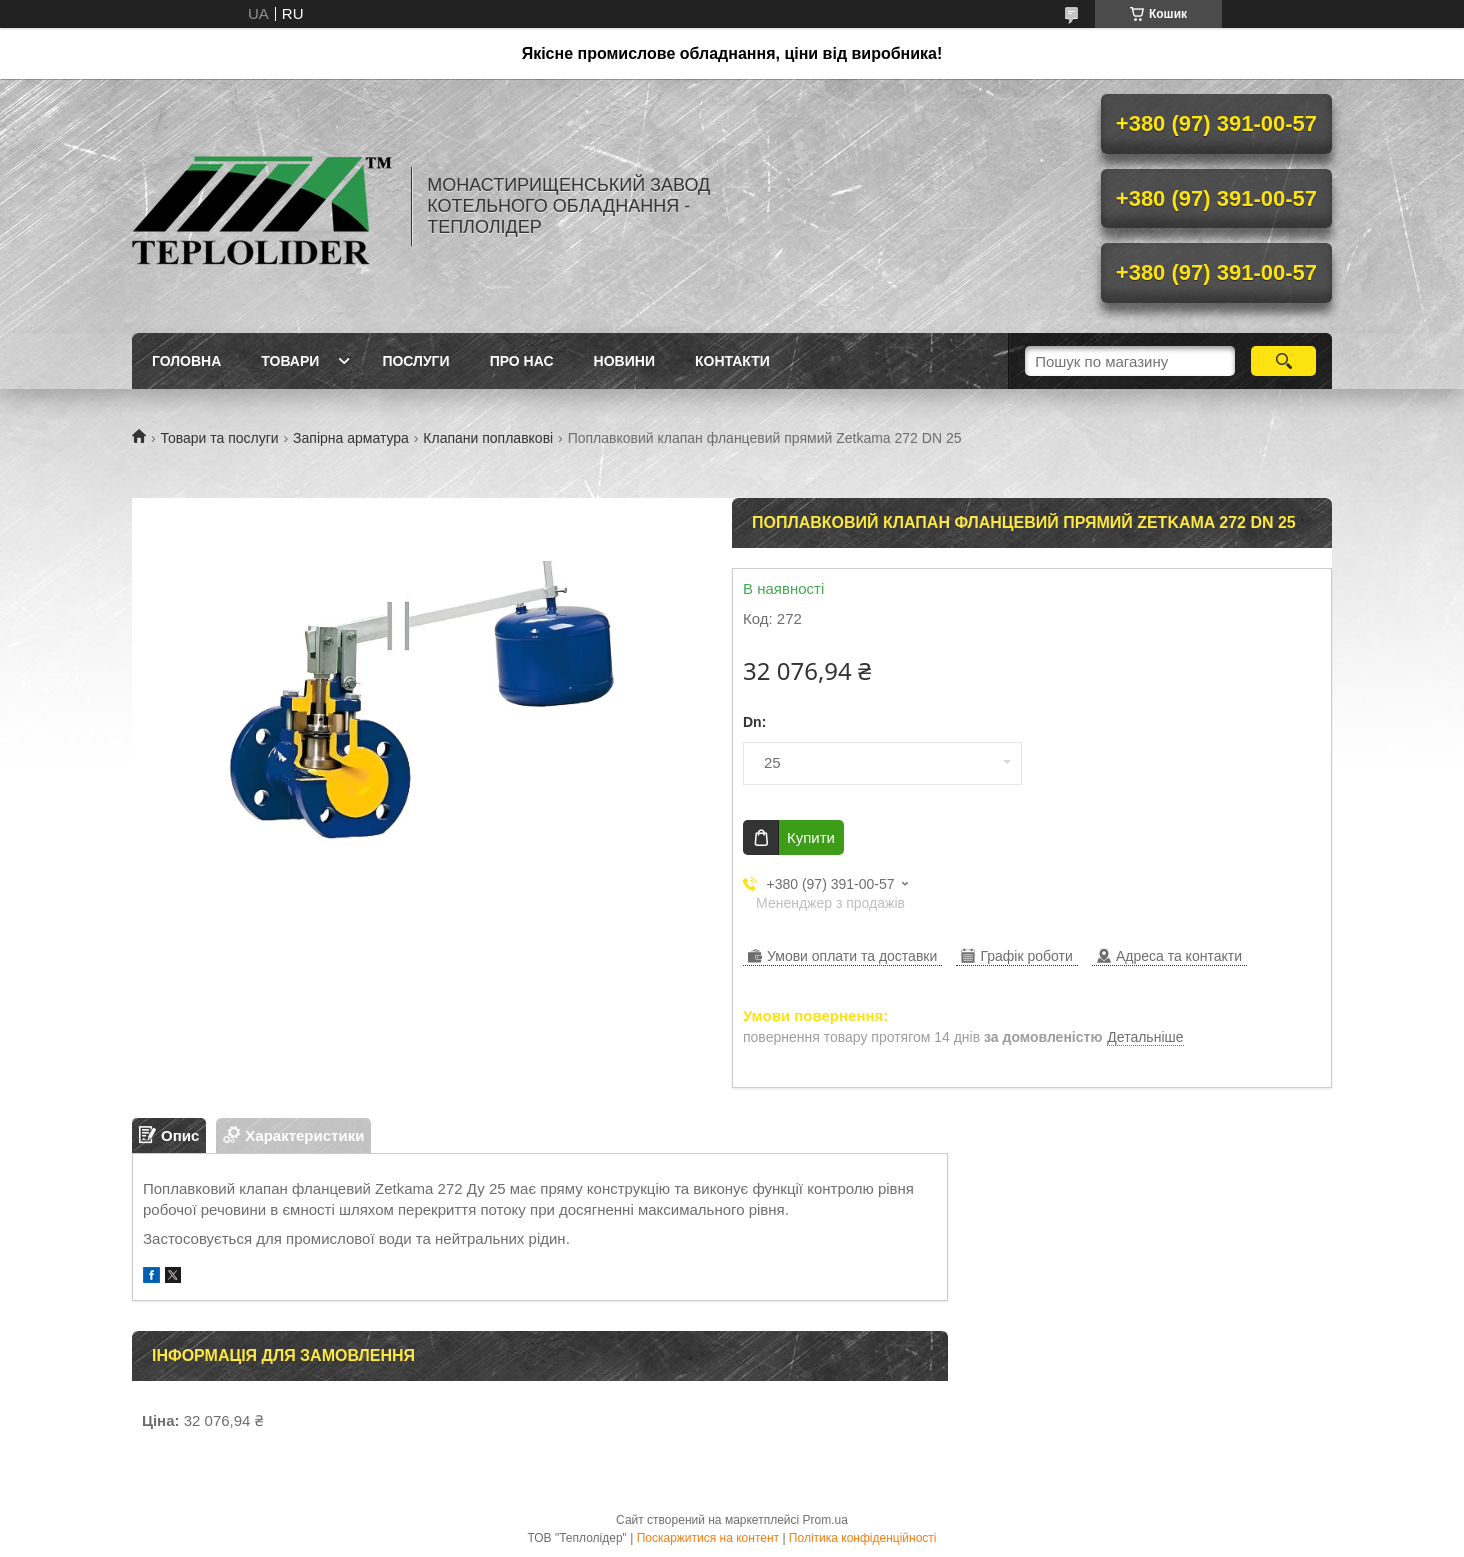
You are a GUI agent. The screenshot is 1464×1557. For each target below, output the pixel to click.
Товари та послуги (219, 438)
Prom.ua (825, 1520)
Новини (624, 361)
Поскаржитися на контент (708, 1538)
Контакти (732, 361)
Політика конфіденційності (863, 1538)
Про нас (522, 361)
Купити (811, 837)
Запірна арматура (351, 438)
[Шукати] (1283, 361)
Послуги (415, 361)
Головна (186, 361)
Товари (290, 361)
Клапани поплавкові (488, 438)
